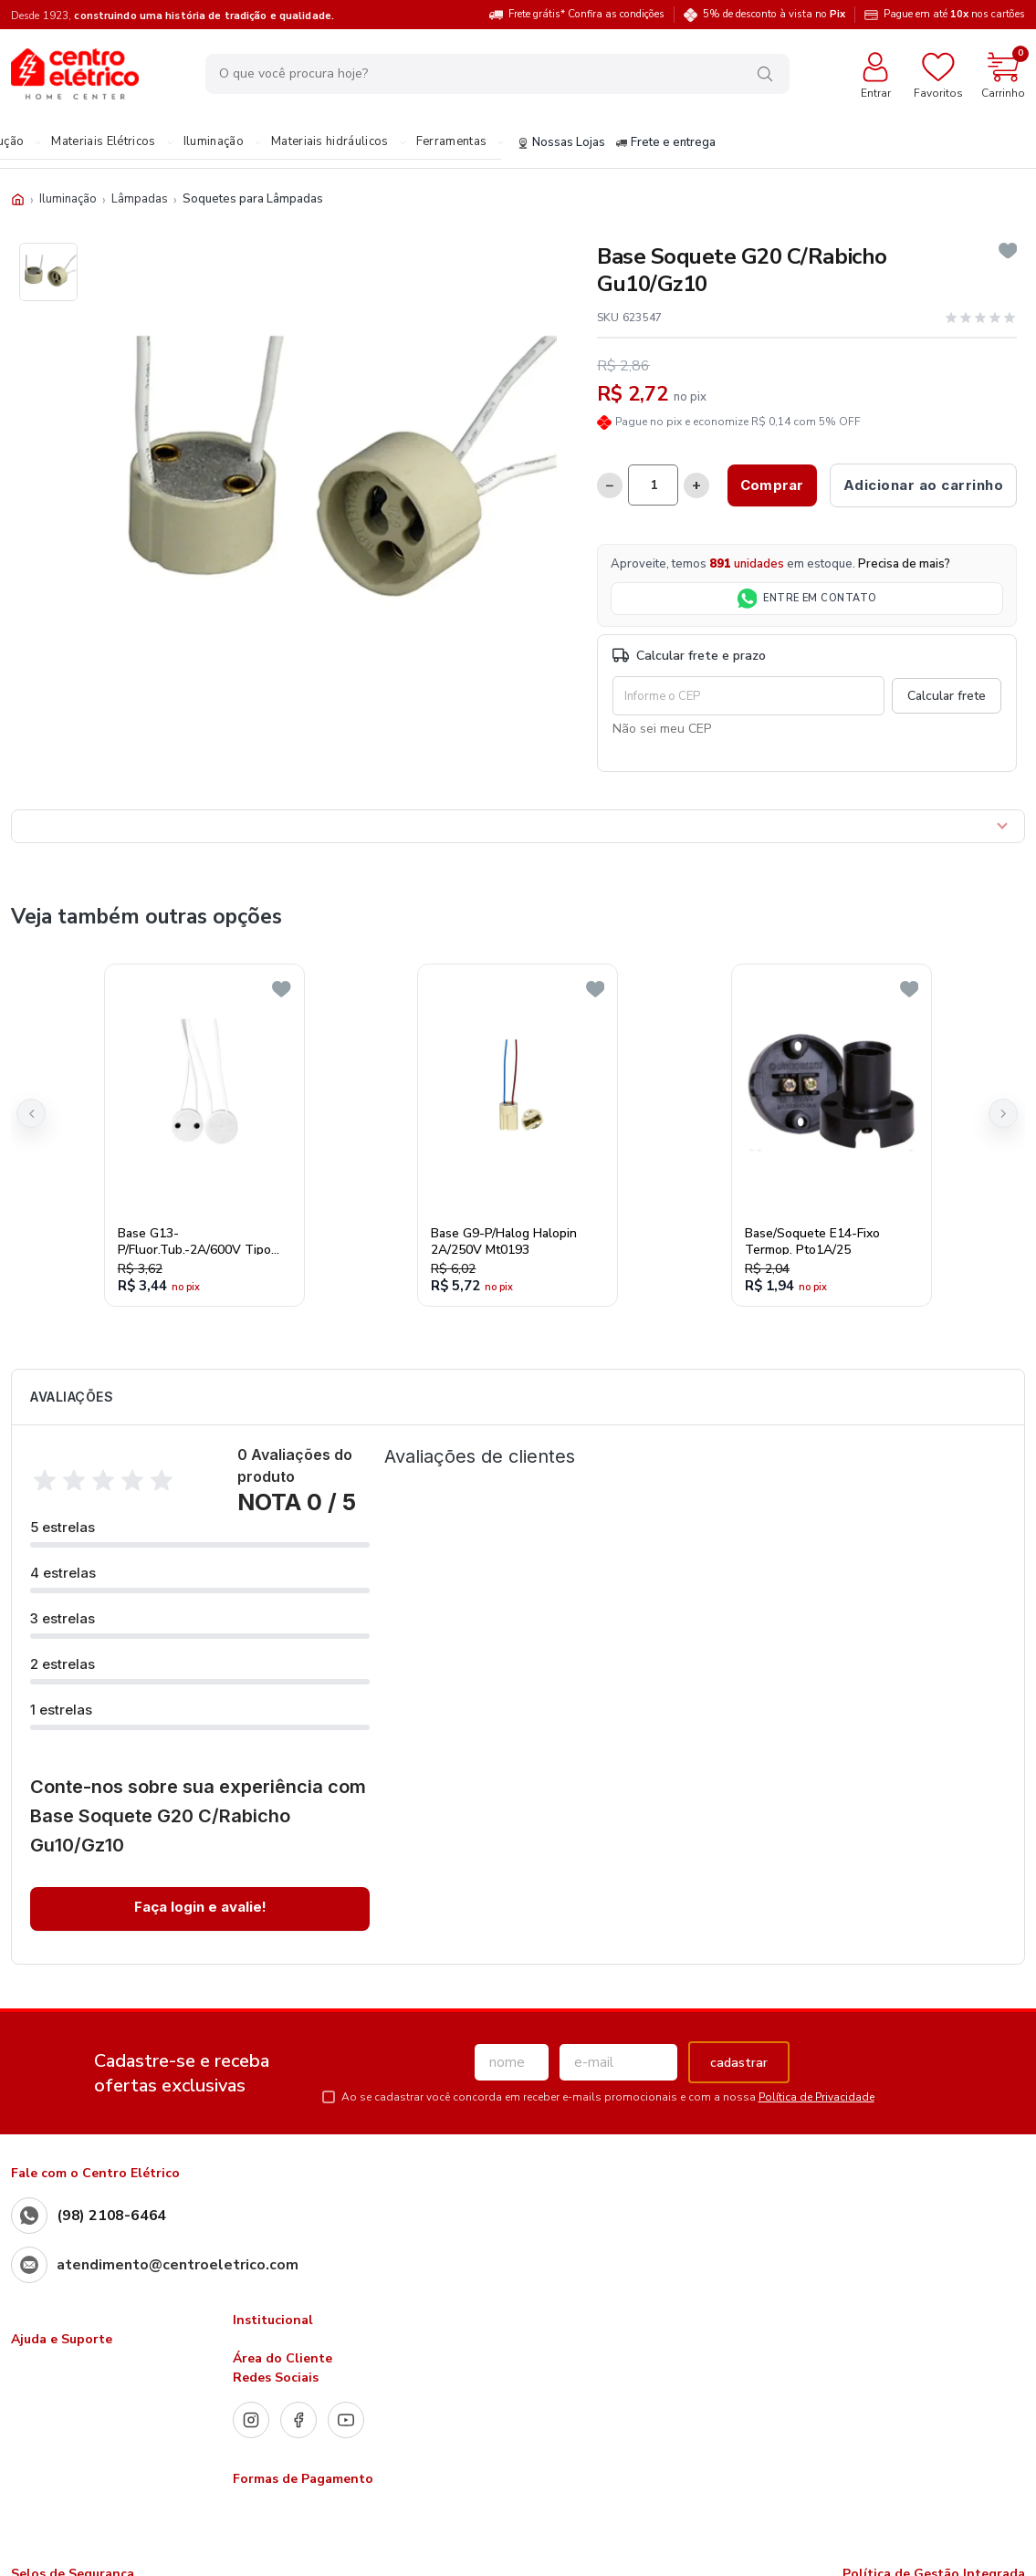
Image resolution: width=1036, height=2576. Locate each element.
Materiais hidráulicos (330, 142)
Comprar (771, 485)
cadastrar (739, 2062)
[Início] (18, 199)
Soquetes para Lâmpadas (253, 199)
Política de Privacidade (816, 2097)
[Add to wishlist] (1008, 251)
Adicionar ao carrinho (923, 485)
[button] (31, 1113)
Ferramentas (451, 142)
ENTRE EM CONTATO (807, 599)
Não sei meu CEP (661, 728)
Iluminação (213, 142)
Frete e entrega (666, 143)
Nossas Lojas (561, 143)
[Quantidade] (653, 485)
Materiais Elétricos (103, 142)
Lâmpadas (139, 199)
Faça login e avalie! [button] (200, 1906)
